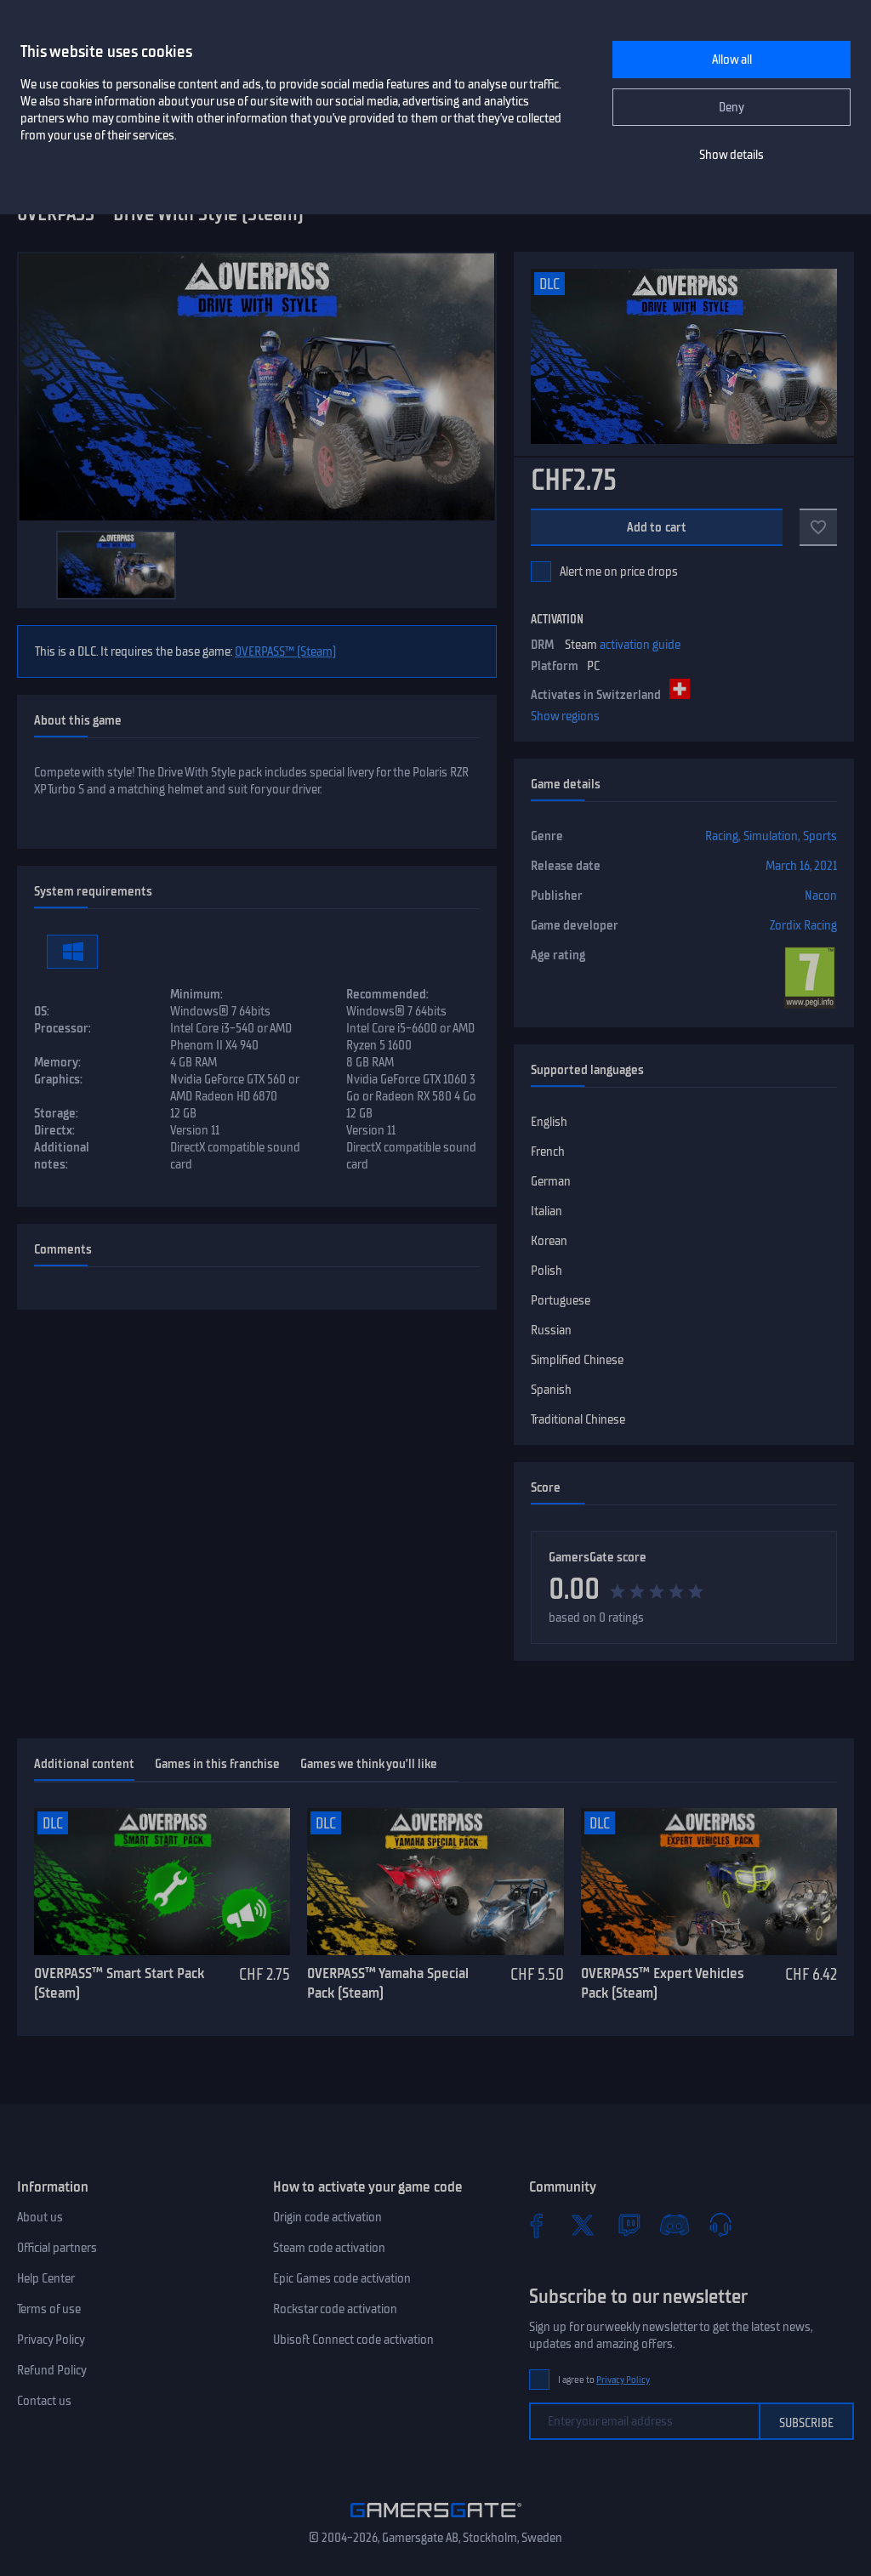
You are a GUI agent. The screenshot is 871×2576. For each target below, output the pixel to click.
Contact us (44, 2400)
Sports (820, 835)
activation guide (640, 644)
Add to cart (657, 527)
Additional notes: (61, 1156)
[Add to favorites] (818, 527)
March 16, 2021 (801, 865)
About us (40, 2217)
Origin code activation (327, 2217)
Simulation (770, 835)
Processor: (62, 1028)
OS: (41, 1011)
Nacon (821, 895)
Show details (731, 154)
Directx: (54, 1130)
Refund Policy (52, 2370)
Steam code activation (329, 2247)
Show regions (565, 716)
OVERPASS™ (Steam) (285, 651)
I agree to (604, 2380)
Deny (731, 107)
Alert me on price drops (619, 571)
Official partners (57, 2247)
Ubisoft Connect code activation (353, 2339)
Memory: (57, 1062)
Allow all (732, 59)
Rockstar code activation (335, 2308)
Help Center (46, 2278)
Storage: (56, 1113)
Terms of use (49, 2308)
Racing (721, 835)
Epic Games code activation (342, 2278)
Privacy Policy (51, 2339)
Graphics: (58, 1079)
